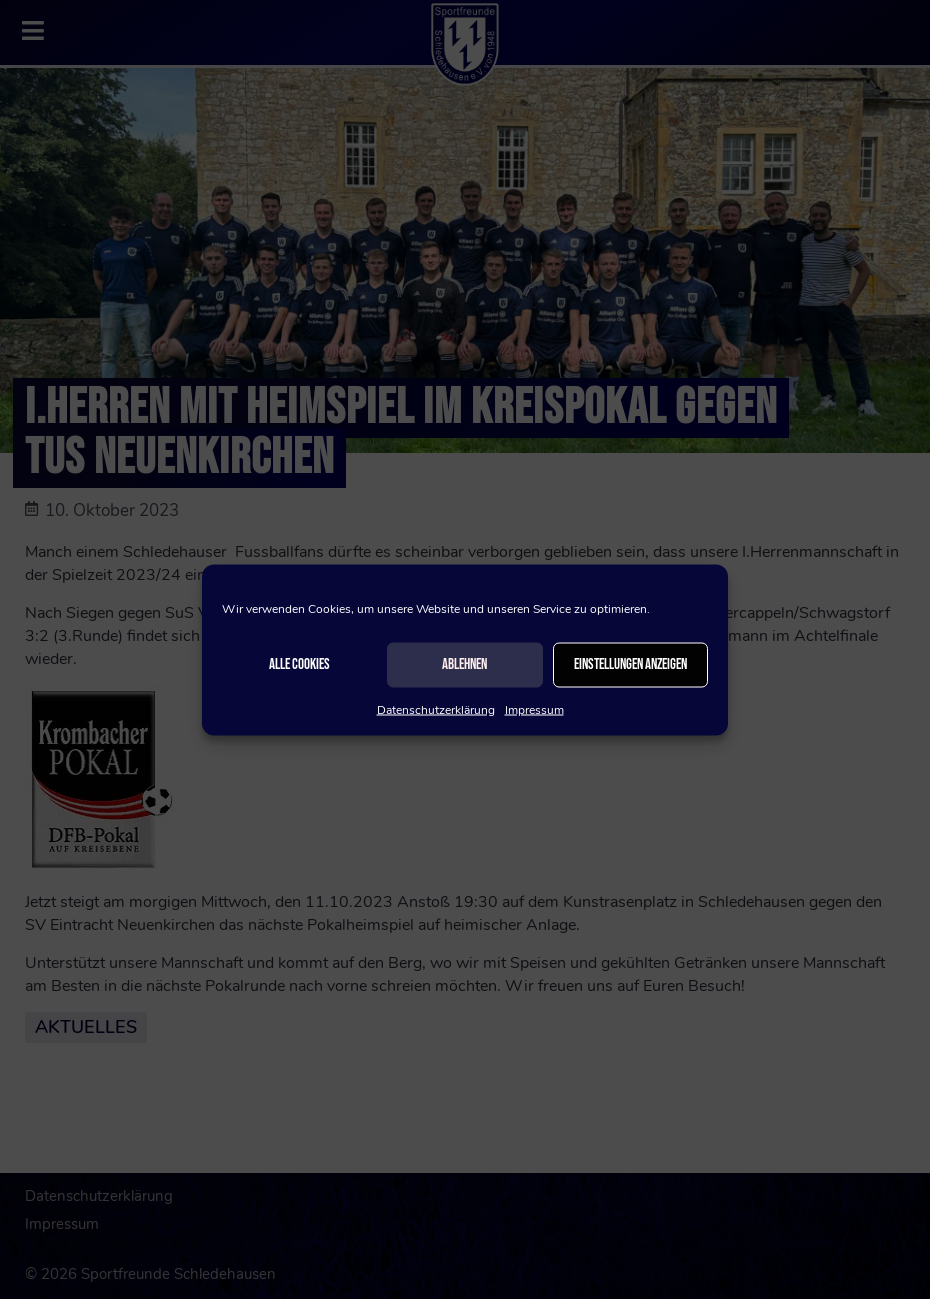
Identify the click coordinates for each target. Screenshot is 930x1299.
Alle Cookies (299, 664)
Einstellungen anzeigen (630, 664)
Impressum (534, 709)
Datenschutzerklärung (436, 709)
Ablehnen (464, 664)
